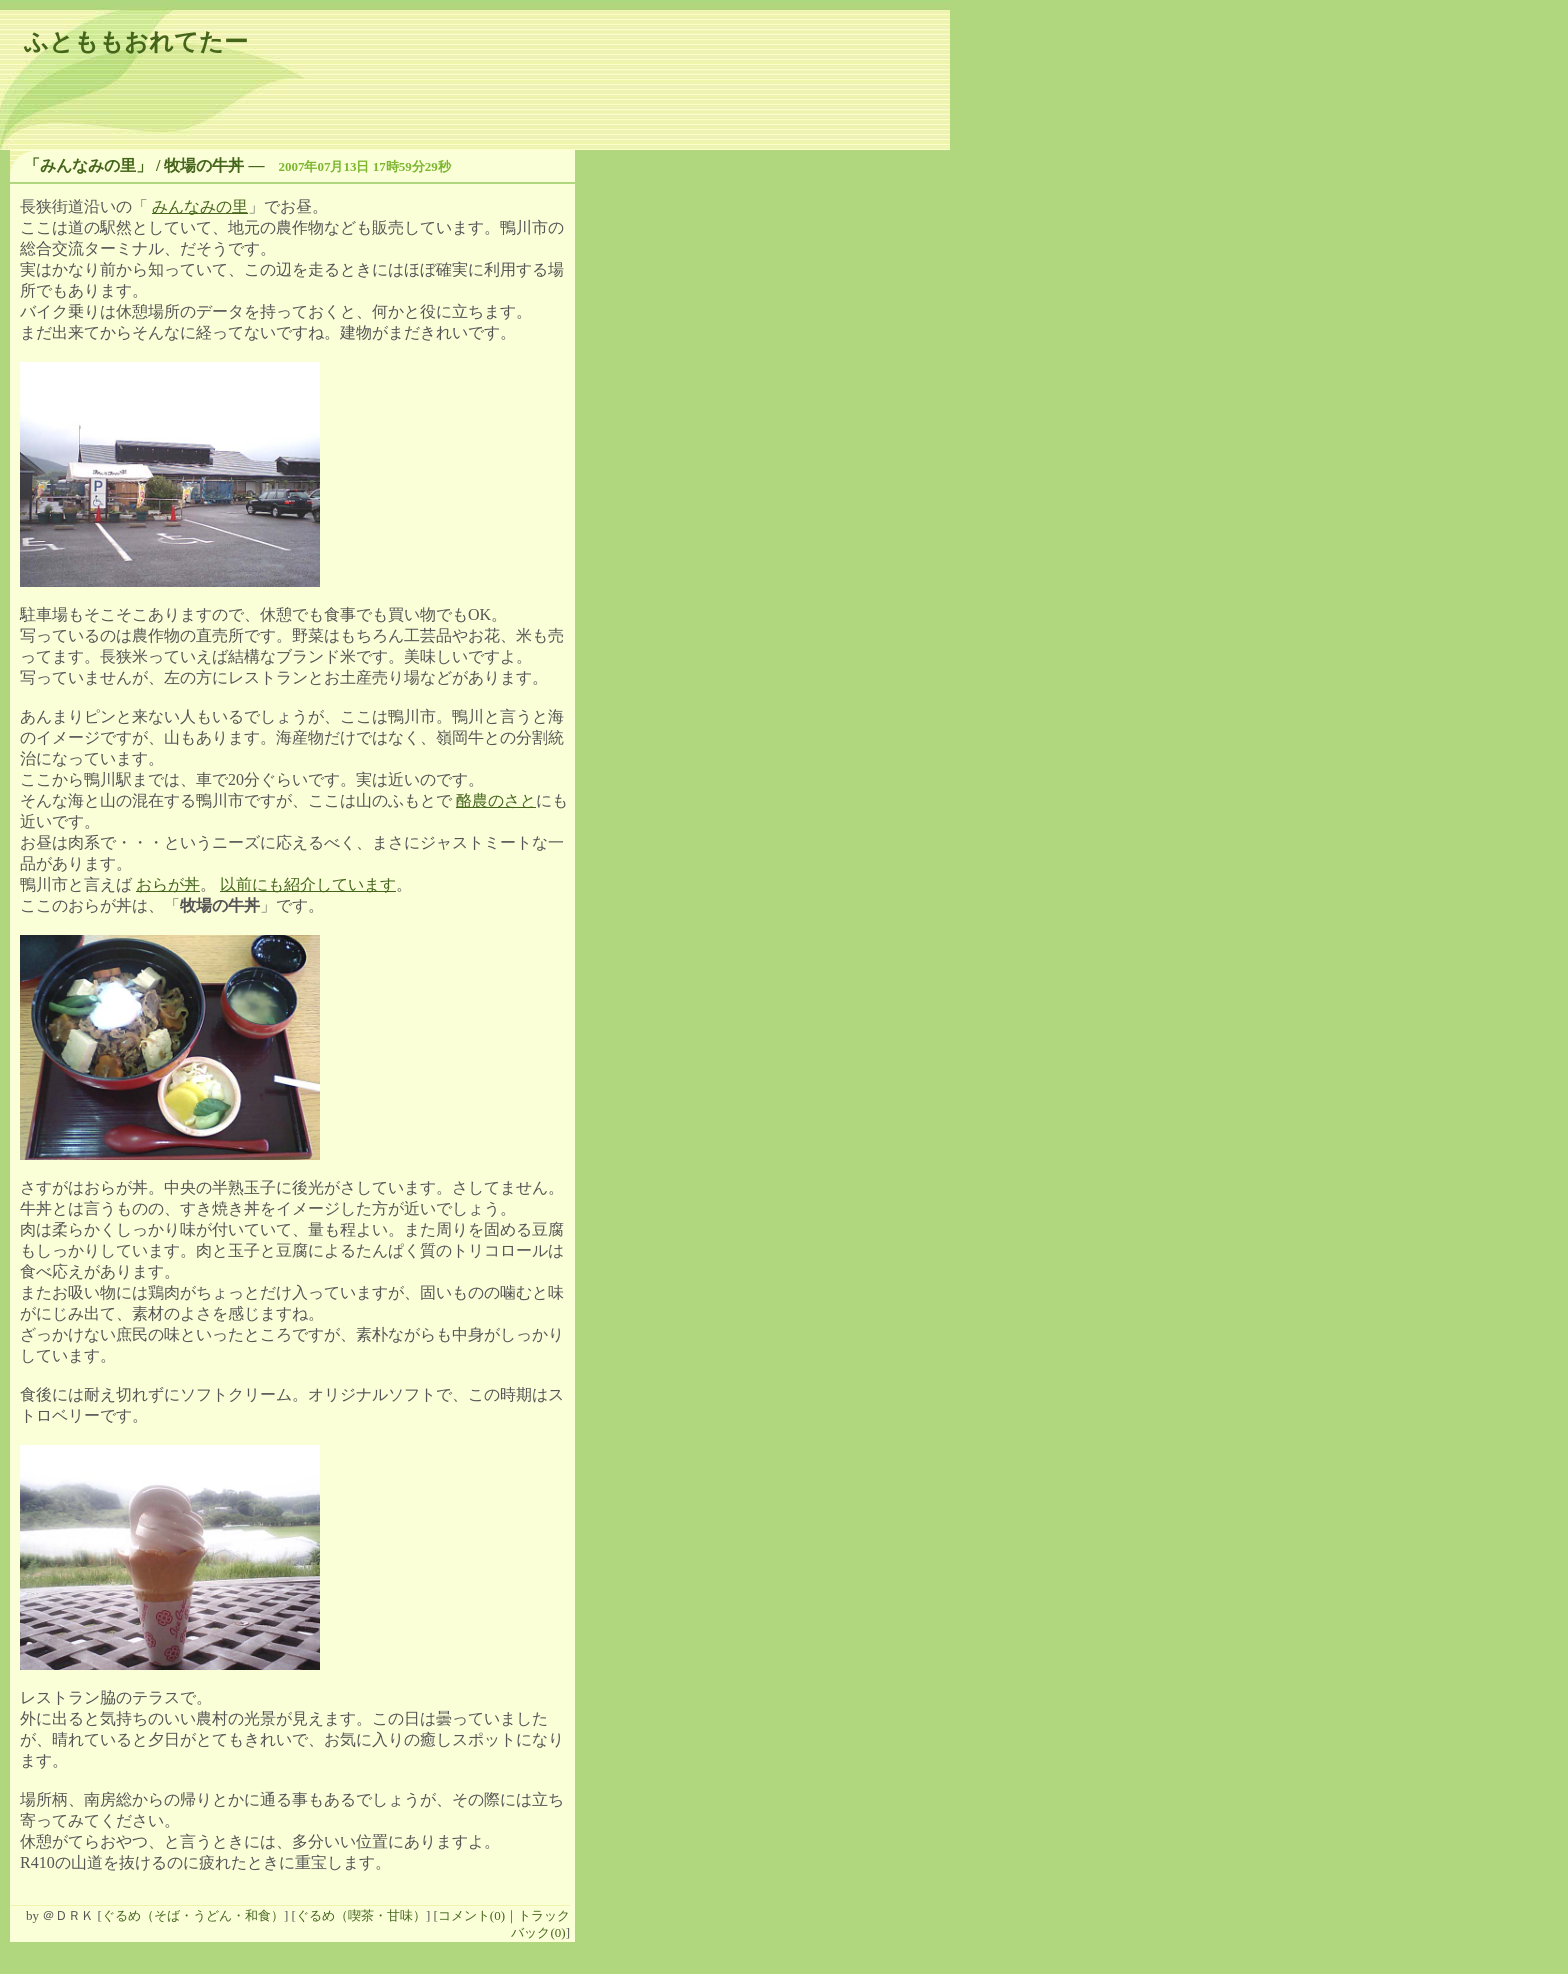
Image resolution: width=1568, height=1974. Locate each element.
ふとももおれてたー (136, 42)
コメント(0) (471, 1915)
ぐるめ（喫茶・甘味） (361, 1915)
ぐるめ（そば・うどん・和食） (193, 1915)
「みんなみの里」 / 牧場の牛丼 (134, 165)
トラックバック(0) (540, 1924)
